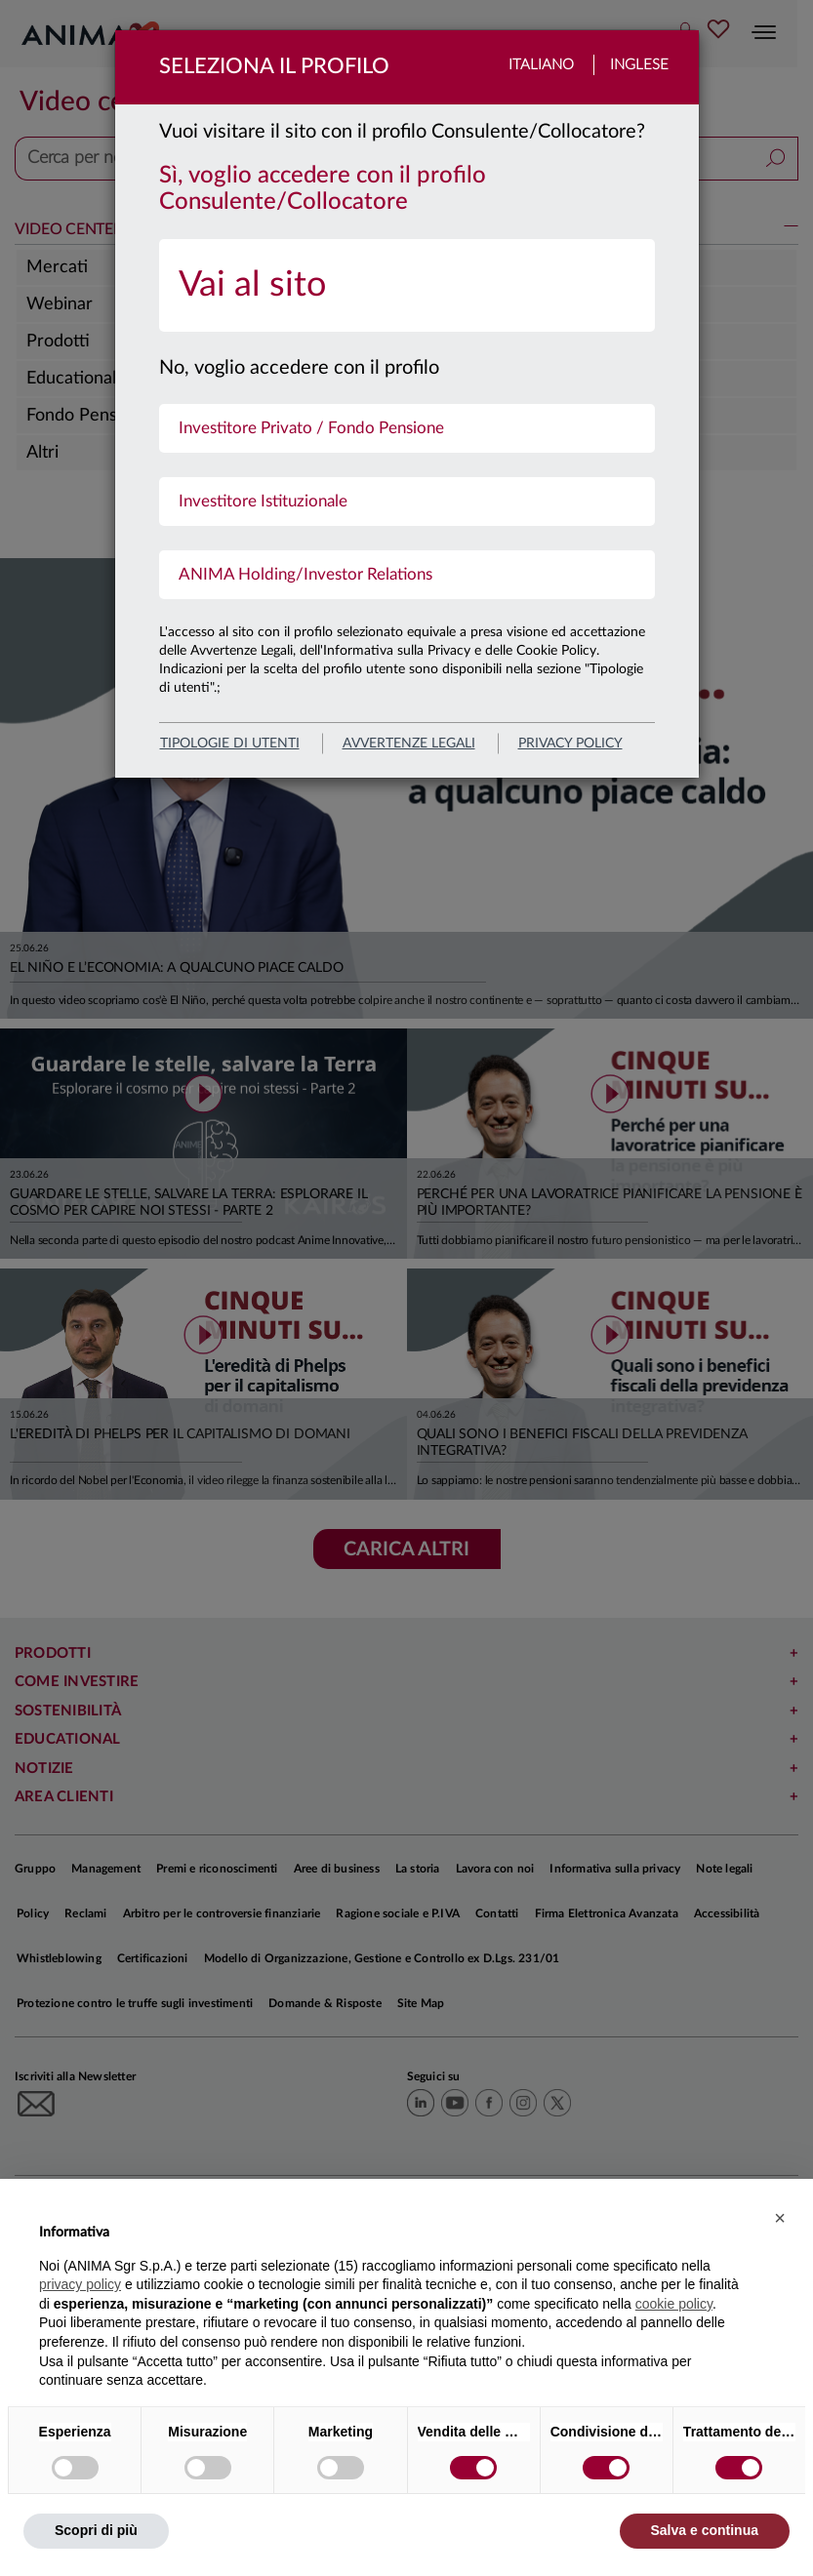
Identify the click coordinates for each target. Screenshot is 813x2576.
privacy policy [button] (80, 2284)
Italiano (541, 65)
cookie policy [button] (673, 2304)
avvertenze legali (409, 743)
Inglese (639, 65)
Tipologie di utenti (230, 743)
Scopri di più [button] (96, 2530)
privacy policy (570, 743)
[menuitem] (407, 285)
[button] (779, 2218)
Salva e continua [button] (704, 2530)
